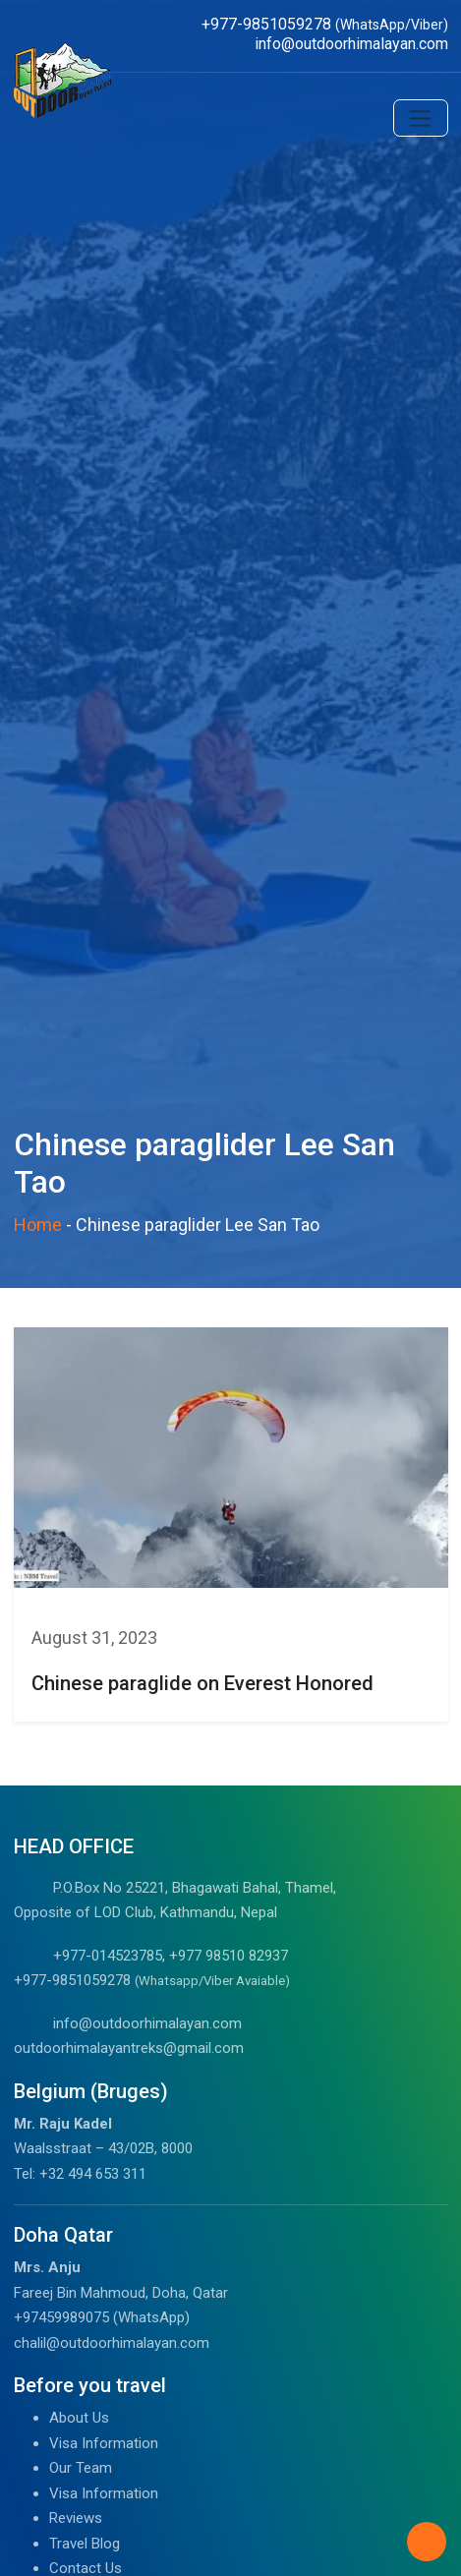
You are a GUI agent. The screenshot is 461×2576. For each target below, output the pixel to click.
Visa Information (103, 2443)
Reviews (75, 2518)
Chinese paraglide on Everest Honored (202, 1683)
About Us (79, 2418)
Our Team (80, 2468)
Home (38, 1224)
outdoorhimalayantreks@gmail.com (129, 2048)
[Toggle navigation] (420, 118)
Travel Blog (84, 2543)
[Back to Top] (426, 2541)
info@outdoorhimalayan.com (147, 2023)
